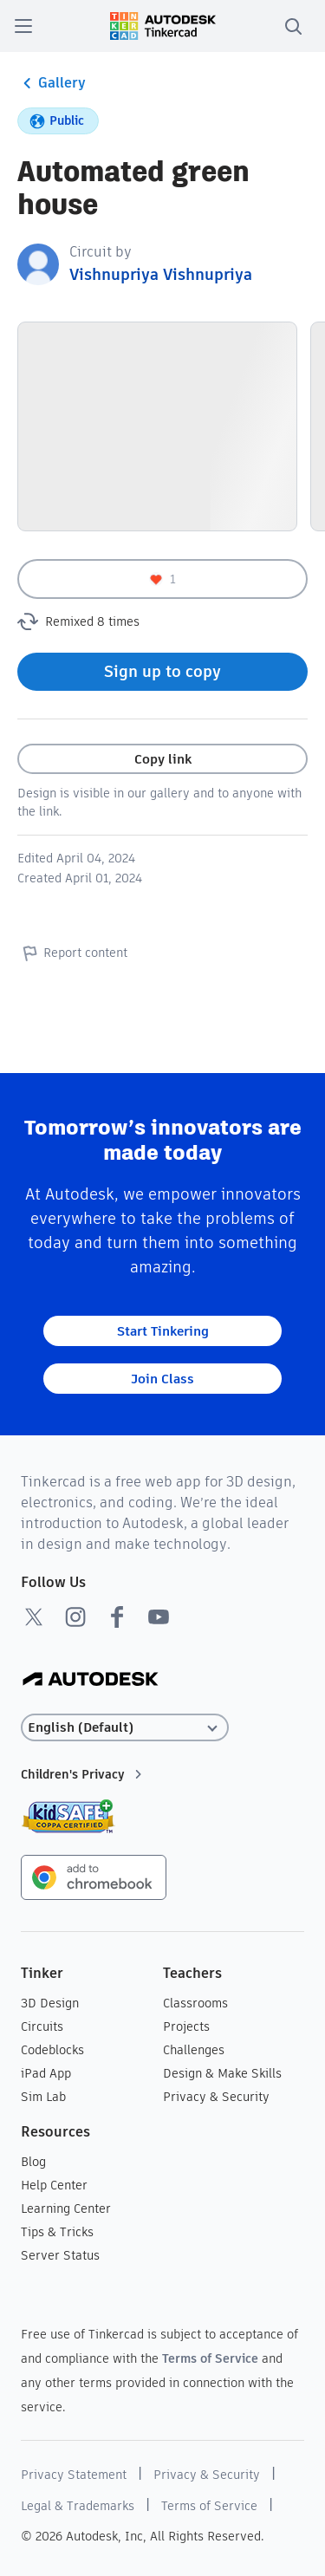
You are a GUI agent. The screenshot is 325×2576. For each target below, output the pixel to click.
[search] (293, 26)
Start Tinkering (163, 1331)
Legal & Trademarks (77, 2505)
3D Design (50, 2003)
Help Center (54, 2185)
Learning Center (66, 2208)
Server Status (60, 2255)
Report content (72, 953)
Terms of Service (210, 2358)
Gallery (51, 83)
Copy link (163, 759)
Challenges (193, 2050)
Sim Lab (43, 2096)
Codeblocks (52, 2050)
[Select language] (125, 1728)
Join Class (162, 1378)
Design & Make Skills (222, 2073)
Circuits (42, 2026)
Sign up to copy (162, 671)
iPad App (46, 2073)
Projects (186, 2026)
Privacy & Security (216, 2096)
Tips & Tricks (57, 2232)
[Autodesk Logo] (90, 1680)
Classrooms (195, 2003)
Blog (33, 2161)
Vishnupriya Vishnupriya (160, 274)
